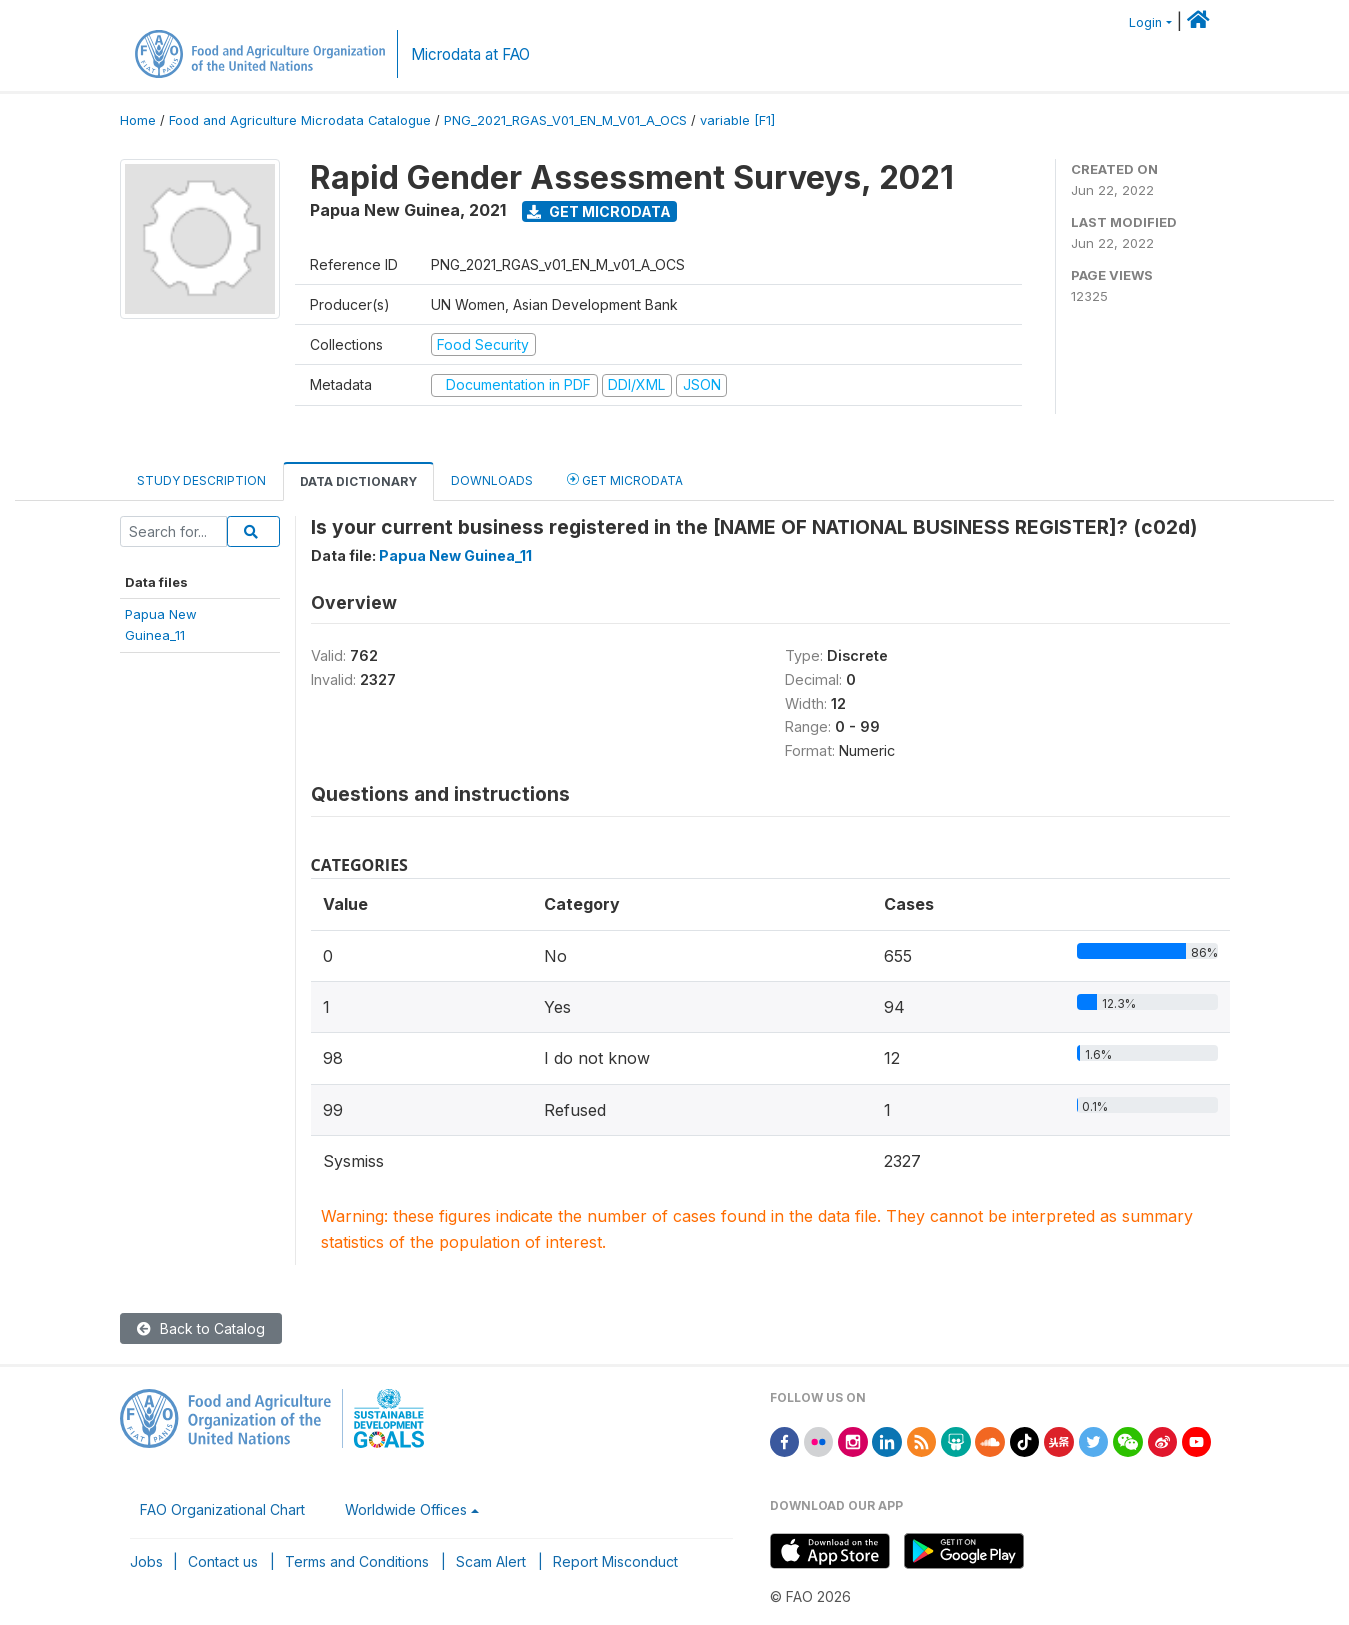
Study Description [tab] (201, 480)
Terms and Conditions (357, 1561)
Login (1145, 22)
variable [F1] (737, 120)
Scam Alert (491, 1561)
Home (138, 120)
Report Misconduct (615, 1561)
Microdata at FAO (470, 54)
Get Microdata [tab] (625, 479)
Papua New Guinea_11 (455, 555)
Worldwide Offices (406, 1509)
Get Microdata (599, 211)
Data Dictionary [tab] (358, 481)
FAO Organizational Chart (222, 1509)
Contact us (223, 1561)
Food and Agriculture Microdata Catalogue (300, 120)
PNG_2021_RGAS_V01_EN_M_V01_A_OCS (565, 120)
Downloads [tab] (492, 480)
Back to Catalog (201, 1328)
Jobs (146, 1561)
